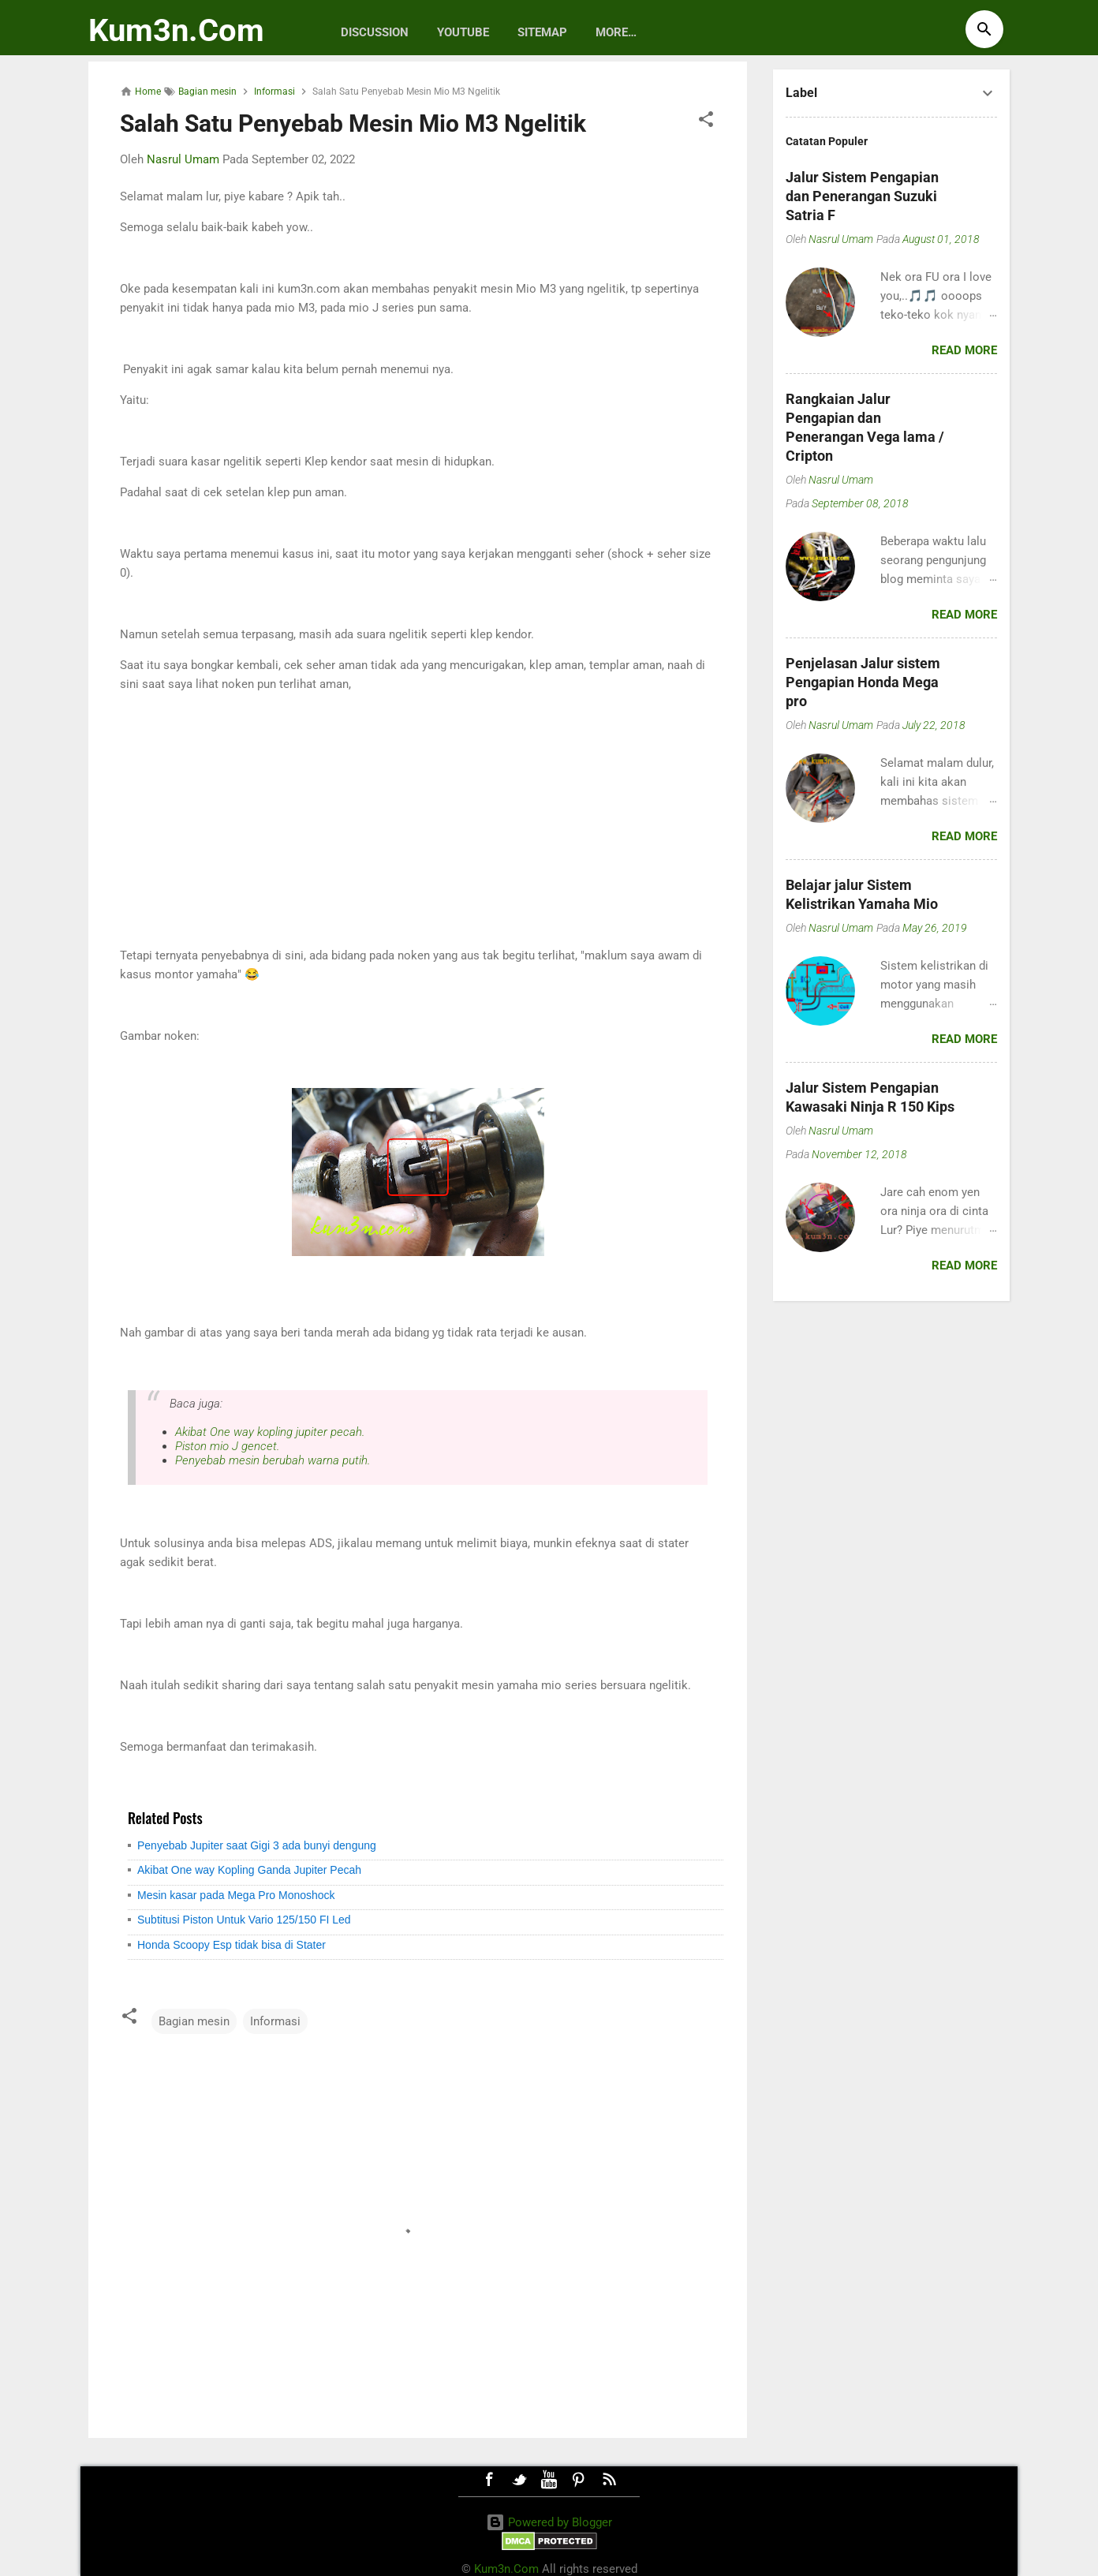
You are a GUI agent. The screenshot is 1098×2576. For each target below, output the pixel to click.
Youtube (463, 32)
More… (616, 32)
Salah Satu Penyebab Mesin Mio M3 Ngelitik (353, 123)
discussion (375, 32)
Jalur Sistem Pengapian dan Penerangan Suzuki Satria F (862, 196)
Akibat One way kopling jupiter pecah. (269, 1432)
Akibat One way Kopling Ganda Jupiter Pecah (249, 1870)
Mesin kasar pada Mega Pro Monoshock (236, 1895)
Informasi (275, 2021)
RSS (609, 2479)
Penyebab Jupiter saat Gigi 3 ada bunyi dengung (256, 1845)
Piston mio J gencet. (227, 1446)
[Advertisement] (417, 819)
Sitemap (542, 32)
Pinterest (579, 2479)
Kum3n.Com (176, 30)
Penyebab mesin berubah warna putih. (272, 1460)
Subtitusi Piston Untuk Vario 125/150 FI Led (244, 1919)
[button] (706, 122)
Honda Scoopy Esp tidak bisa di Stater (231, 1945)
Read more (964, 350)
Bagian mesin (194, 2021)
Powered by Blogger (549, 2522)
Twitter (519, 2479)
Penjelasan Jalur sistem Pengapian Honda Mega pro (863, 682)
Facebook (489, 2479)
